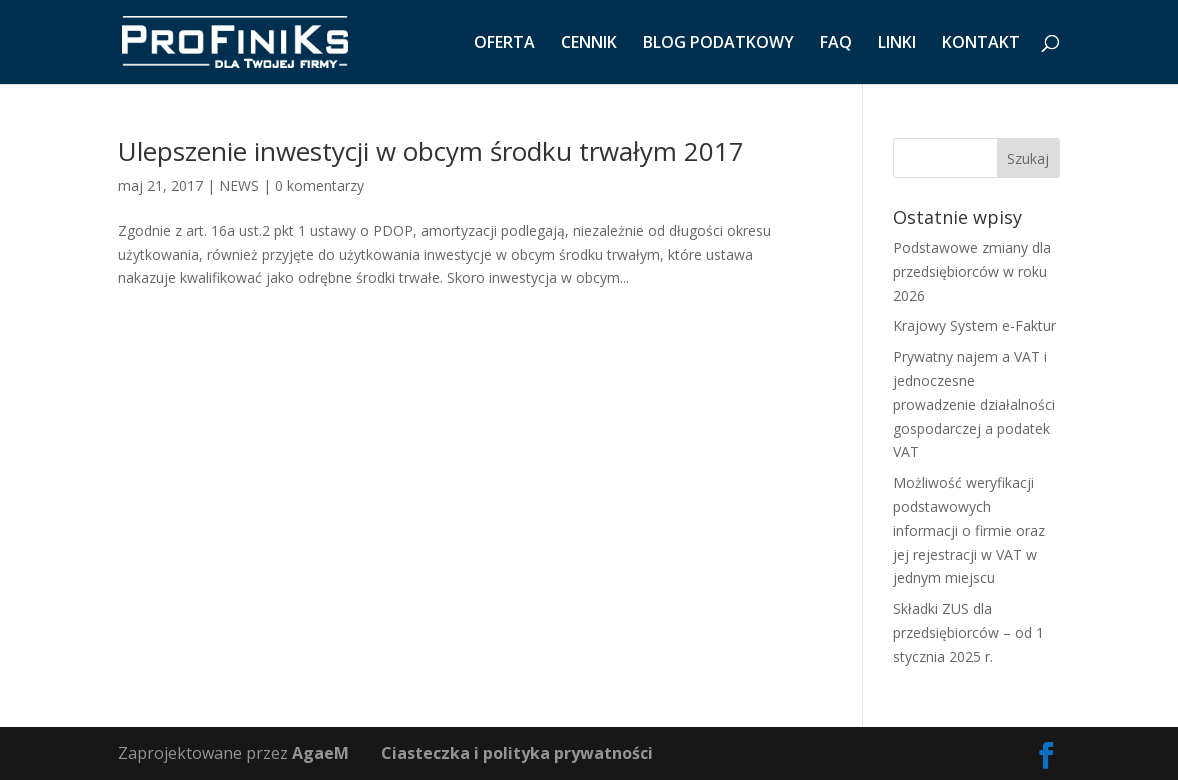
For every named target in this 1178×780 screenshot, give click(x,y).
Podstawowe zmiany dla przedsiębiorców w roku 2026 (972, 271)
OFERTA (504, 44)
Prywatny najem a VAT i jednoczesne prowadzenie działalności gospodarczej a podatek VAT (974, 404)
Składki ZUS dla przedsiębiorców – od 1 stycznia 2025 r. (968, 632)
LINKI (897, 44)
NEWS (239, 185)
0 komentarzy (319, 185)
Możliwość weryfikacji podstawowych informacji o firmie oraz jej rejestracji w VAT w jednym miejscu (969, 530)
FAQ (836, 44)
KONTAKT (981, 44)
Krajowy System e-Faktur (974, 325)
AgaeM (320, 753)
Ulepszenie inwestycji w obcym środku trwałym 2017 (431, 151)
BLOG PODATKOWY (718, 44)
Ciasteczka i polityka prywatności (517, 753)
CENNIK (589, 44)
